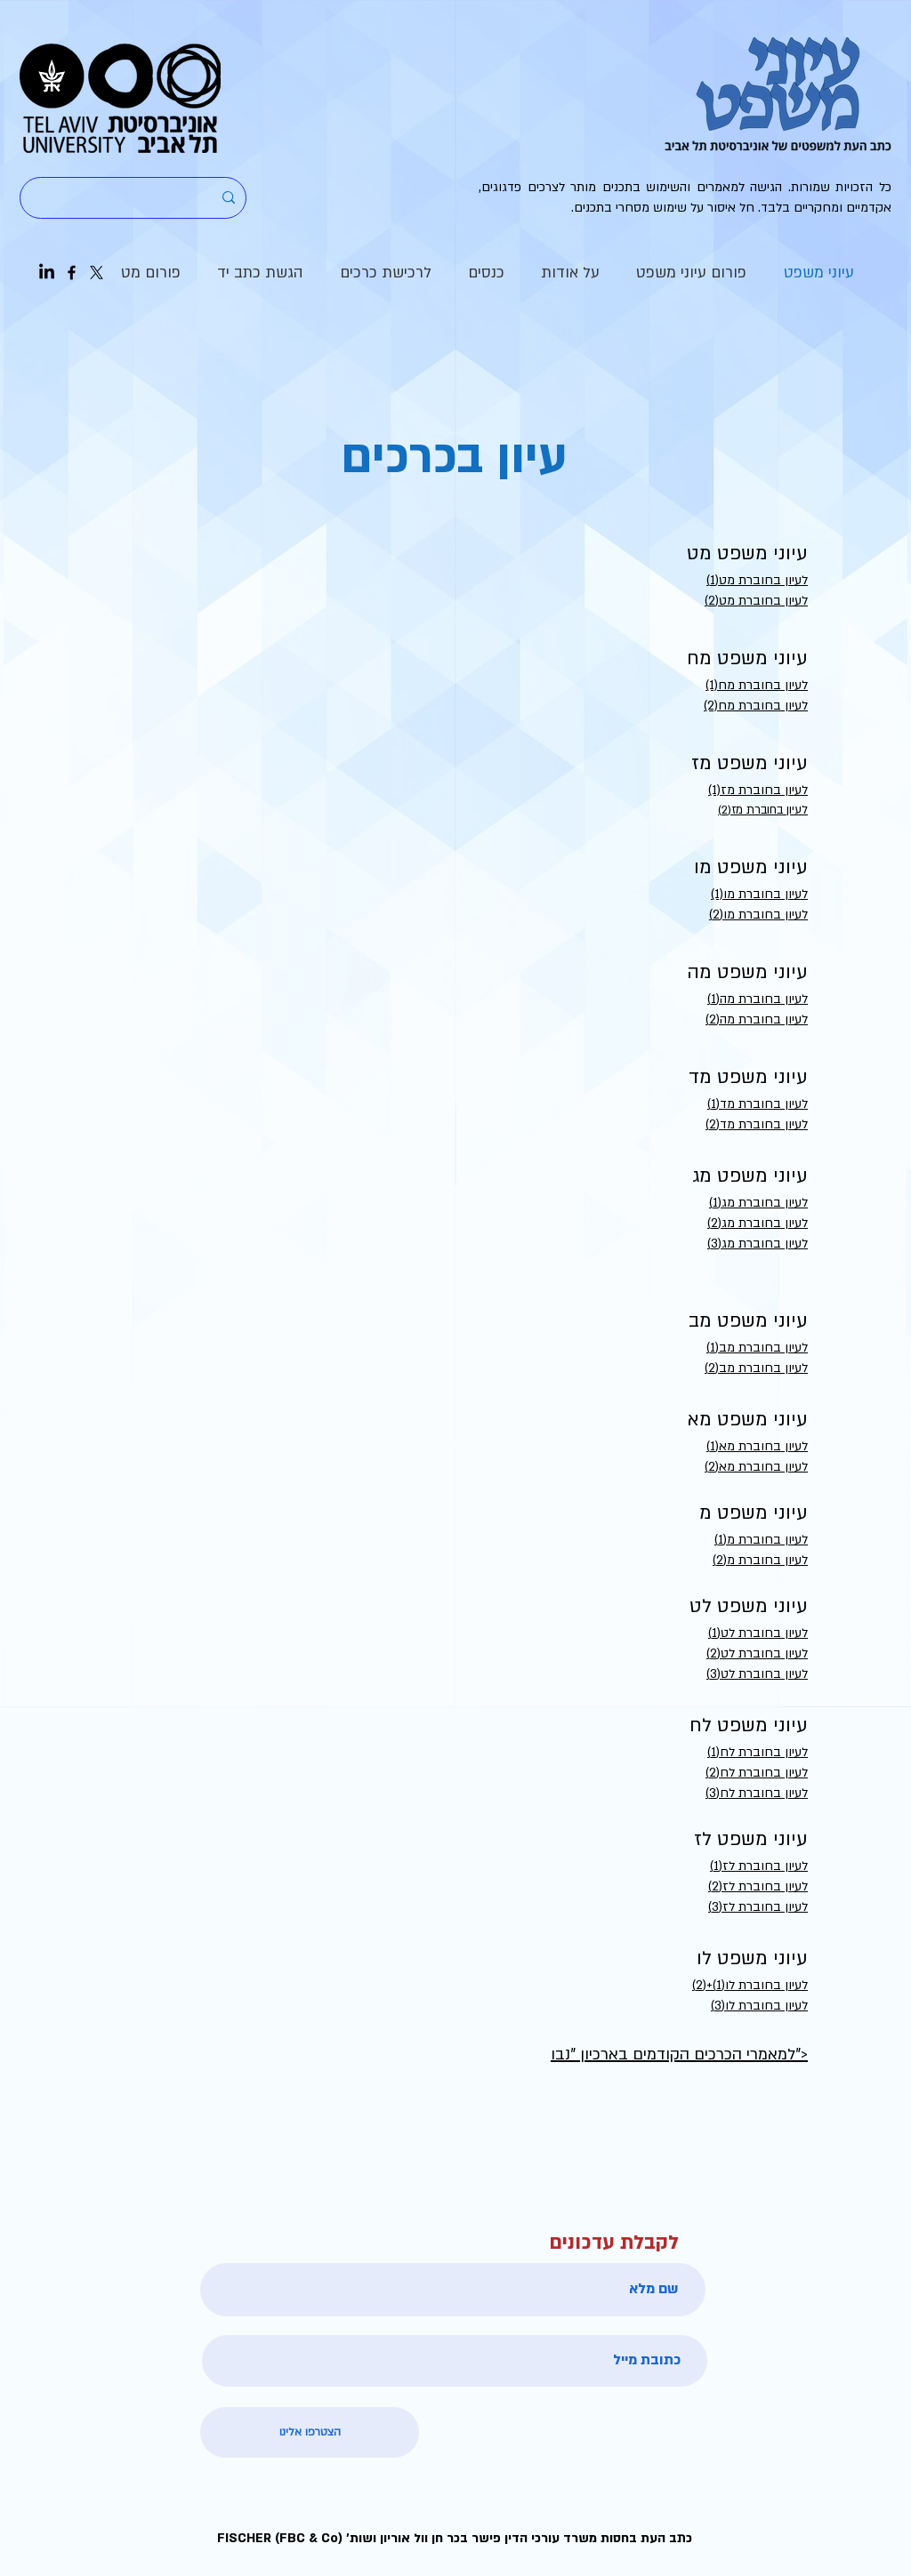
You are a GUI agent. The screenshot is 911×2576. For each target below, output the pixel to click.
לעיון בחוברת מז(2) (763, 810)
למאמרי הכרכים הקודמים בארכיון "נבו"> (679, 2054)
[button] (569, 272)
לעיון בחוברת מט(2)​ (756, 600)
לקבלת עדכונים (614, 2243)
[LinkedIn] (46, 272)
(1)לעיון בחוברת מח (756, 685)
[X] (96, 272)
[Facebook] (71, 272)
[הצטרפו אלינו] (309, 2432)
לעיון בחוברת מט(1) (757, 580)
